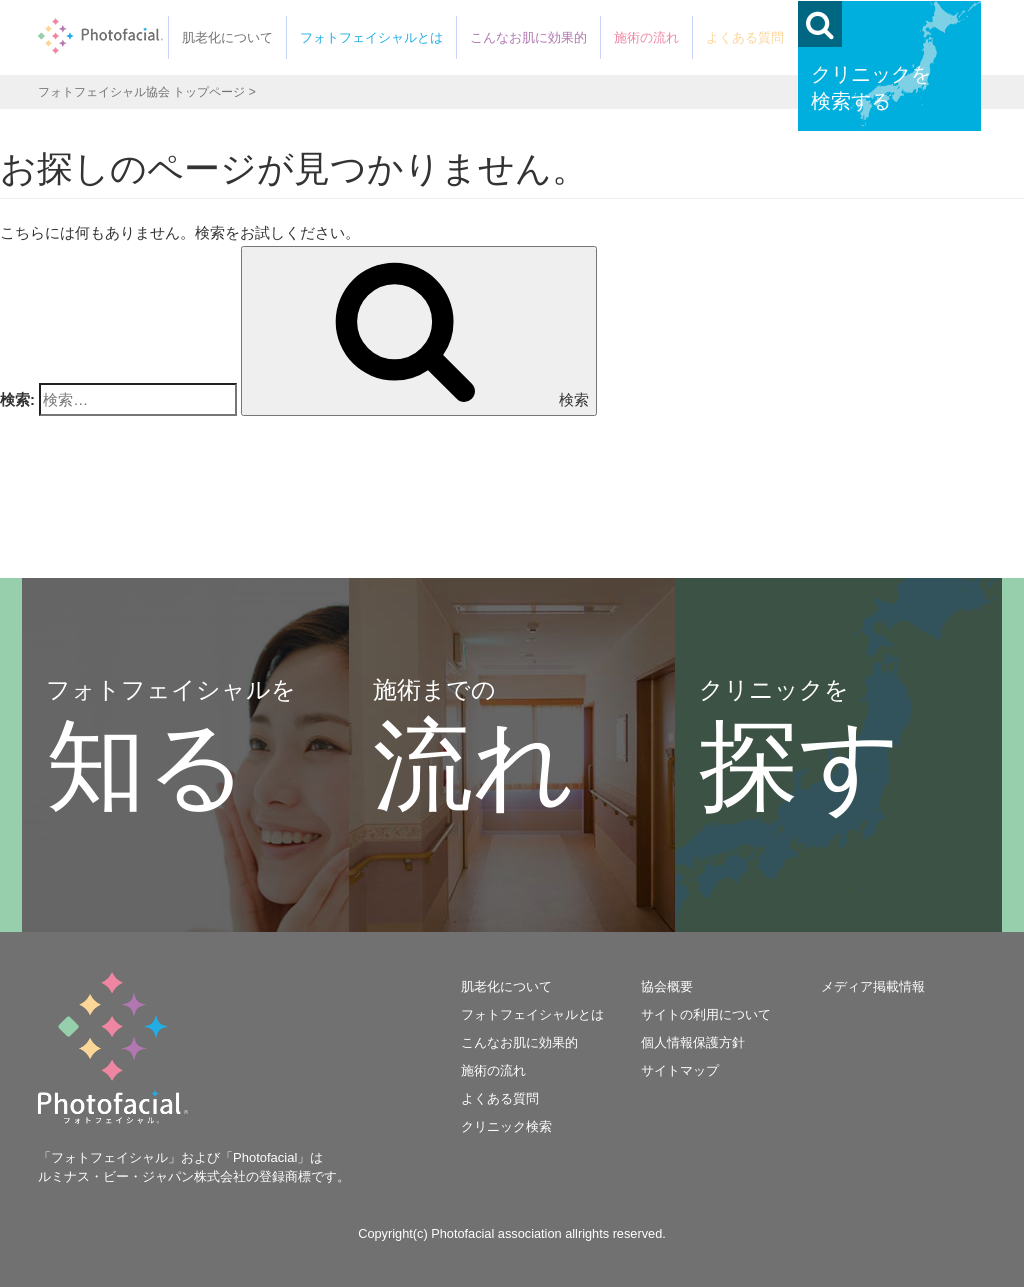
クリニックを (800, 749)
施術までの (474, 749)
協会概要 (667, 986)
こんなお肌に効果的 (528, 37)
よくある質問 (745, 37)
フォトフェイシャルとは (371, 37)
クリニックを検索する (871, 87)
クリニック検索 (506, 1126)
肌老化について (227, 37)
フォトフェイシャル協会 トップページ (141, 92)
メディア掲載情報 (873, 986)
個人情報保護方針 (693, 1042)
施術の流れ (646, 37)
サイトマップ (680, 1070)
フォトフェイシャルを (171, 749)
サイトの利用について (706, 1014)
